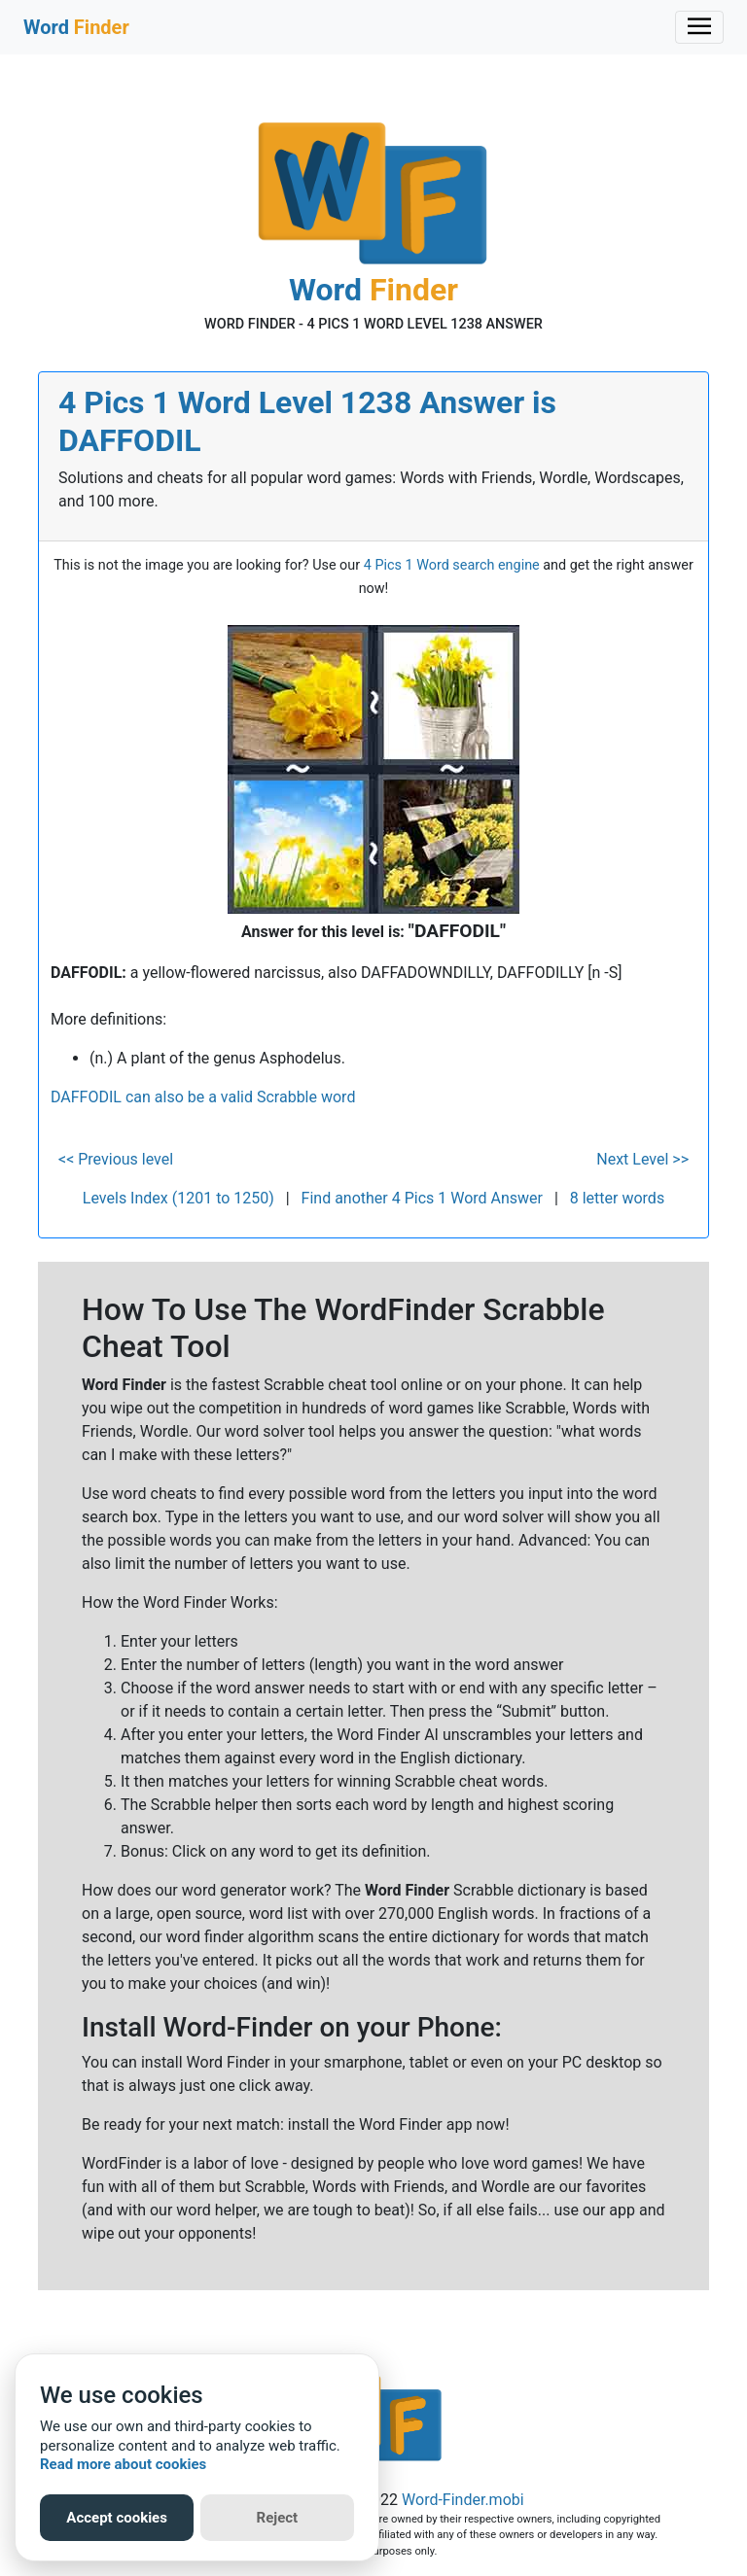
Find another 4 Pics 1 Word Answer (422, 1198)
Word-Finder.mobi (463, 2499)
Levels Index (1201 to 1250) (178, 1198)
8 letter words (617, 1198)
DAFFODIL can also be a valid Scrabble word (203, 1097)
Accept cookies (116, 2517)
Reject (278, 2517)
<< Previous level (115, 1159)
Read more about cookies (123, 2464)
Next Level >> (642, 1159)
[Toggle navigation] (699, 27)
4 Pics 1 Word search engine (452, 565)
